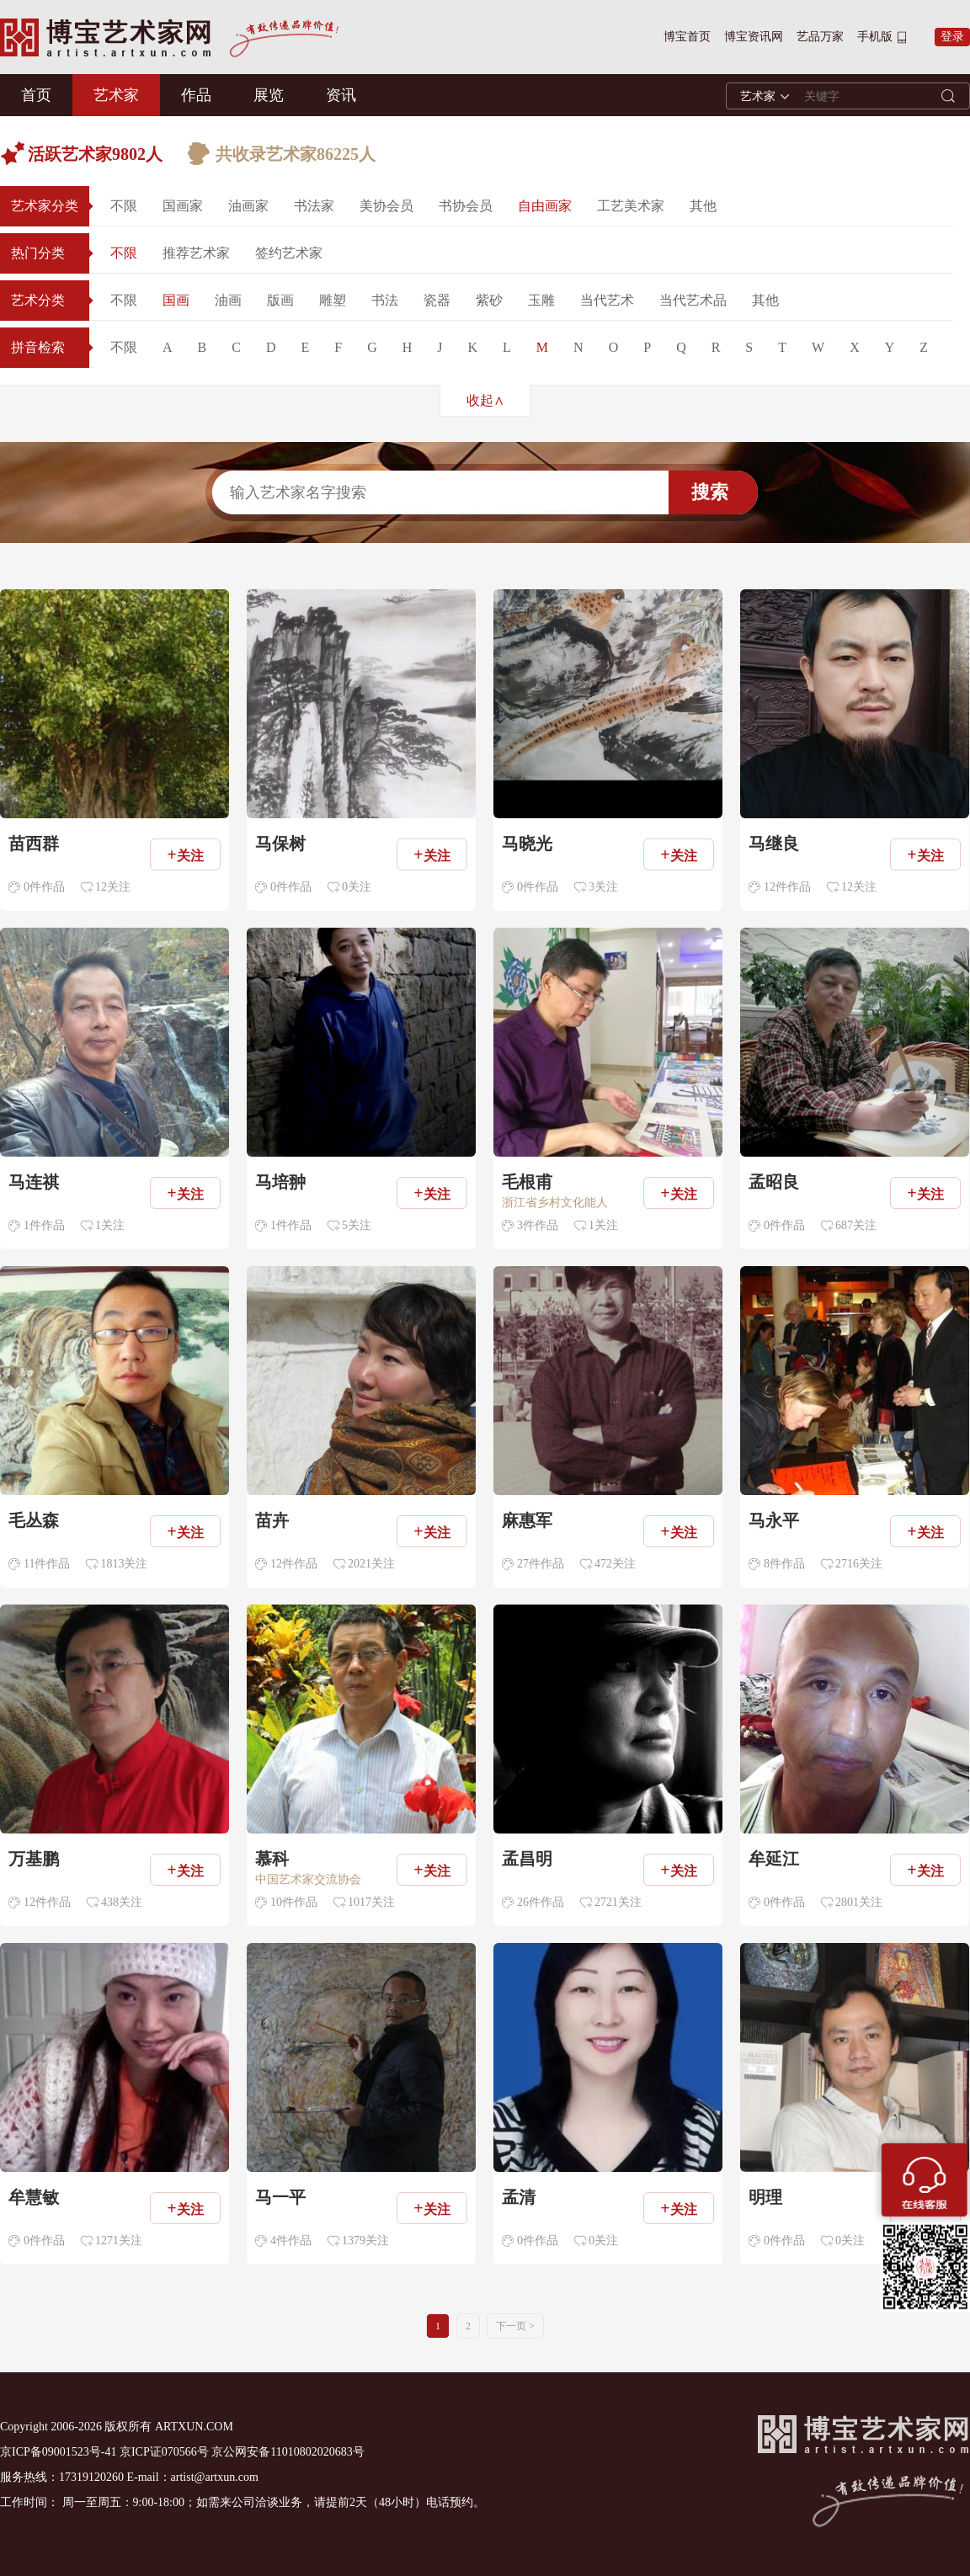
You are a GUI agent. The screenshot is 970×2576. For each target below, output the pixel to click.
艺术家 (116, 95)
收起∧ (485, 400)
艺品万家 (820, 36)
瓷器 (437, 300)
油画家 (248, 206)
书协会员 (466, 206)
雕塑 (332, 300)
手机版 (875, 36)
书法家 (314, 206)
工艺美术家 (630, 206)
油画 (228, 300)
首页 (36, 95)
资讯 (341, 95)
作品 (196, 95)
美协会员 (386, 206)
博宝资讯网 (753, 36)
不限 (123, 206)
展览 (268, 95)
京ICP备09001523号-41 (58, 2452)
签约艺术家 (288, 253)
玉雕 (541, 300)
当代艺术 (607, 300)
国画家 (183, 206)
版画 (280, 300)
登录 (952, 36)
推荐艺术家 (196, 253)
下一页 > (515, 2326)
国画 (176, 300)
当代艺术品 (693, 300)
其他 (703, 206)
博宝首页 (687, 36)
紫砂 (489, 300)
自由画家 (545, 206)
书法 (384, 300)
